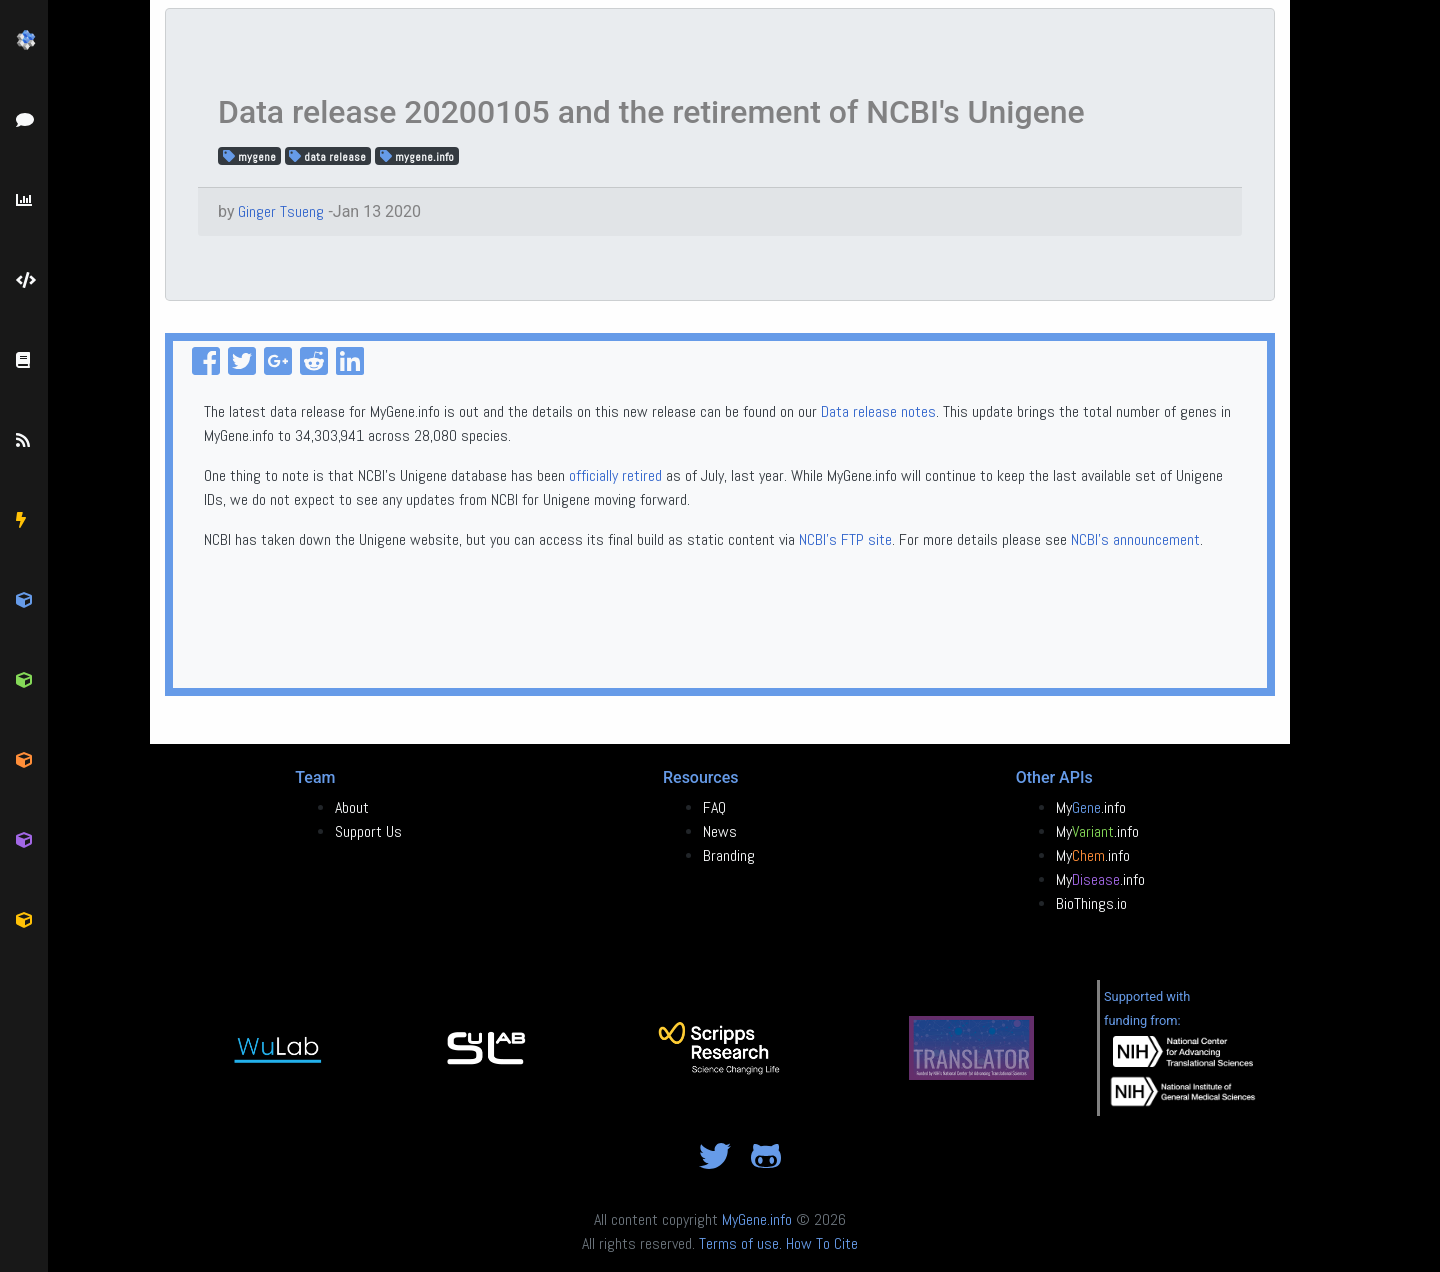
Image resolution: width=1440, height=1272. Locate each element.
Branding (729, 855)
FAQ (714, 807)
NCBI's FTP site (845, 539)
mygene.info (417, 156)
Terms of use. (740, 1243)
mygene (249, 156)
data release (327, 156)
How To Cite (822, 1243)
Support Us (368, 831)
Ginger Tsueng (281, 211)
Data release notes (878, 411)
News (720, 831)
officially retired (615, 475)
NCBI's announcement (1135, 539)
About (352, 807)
